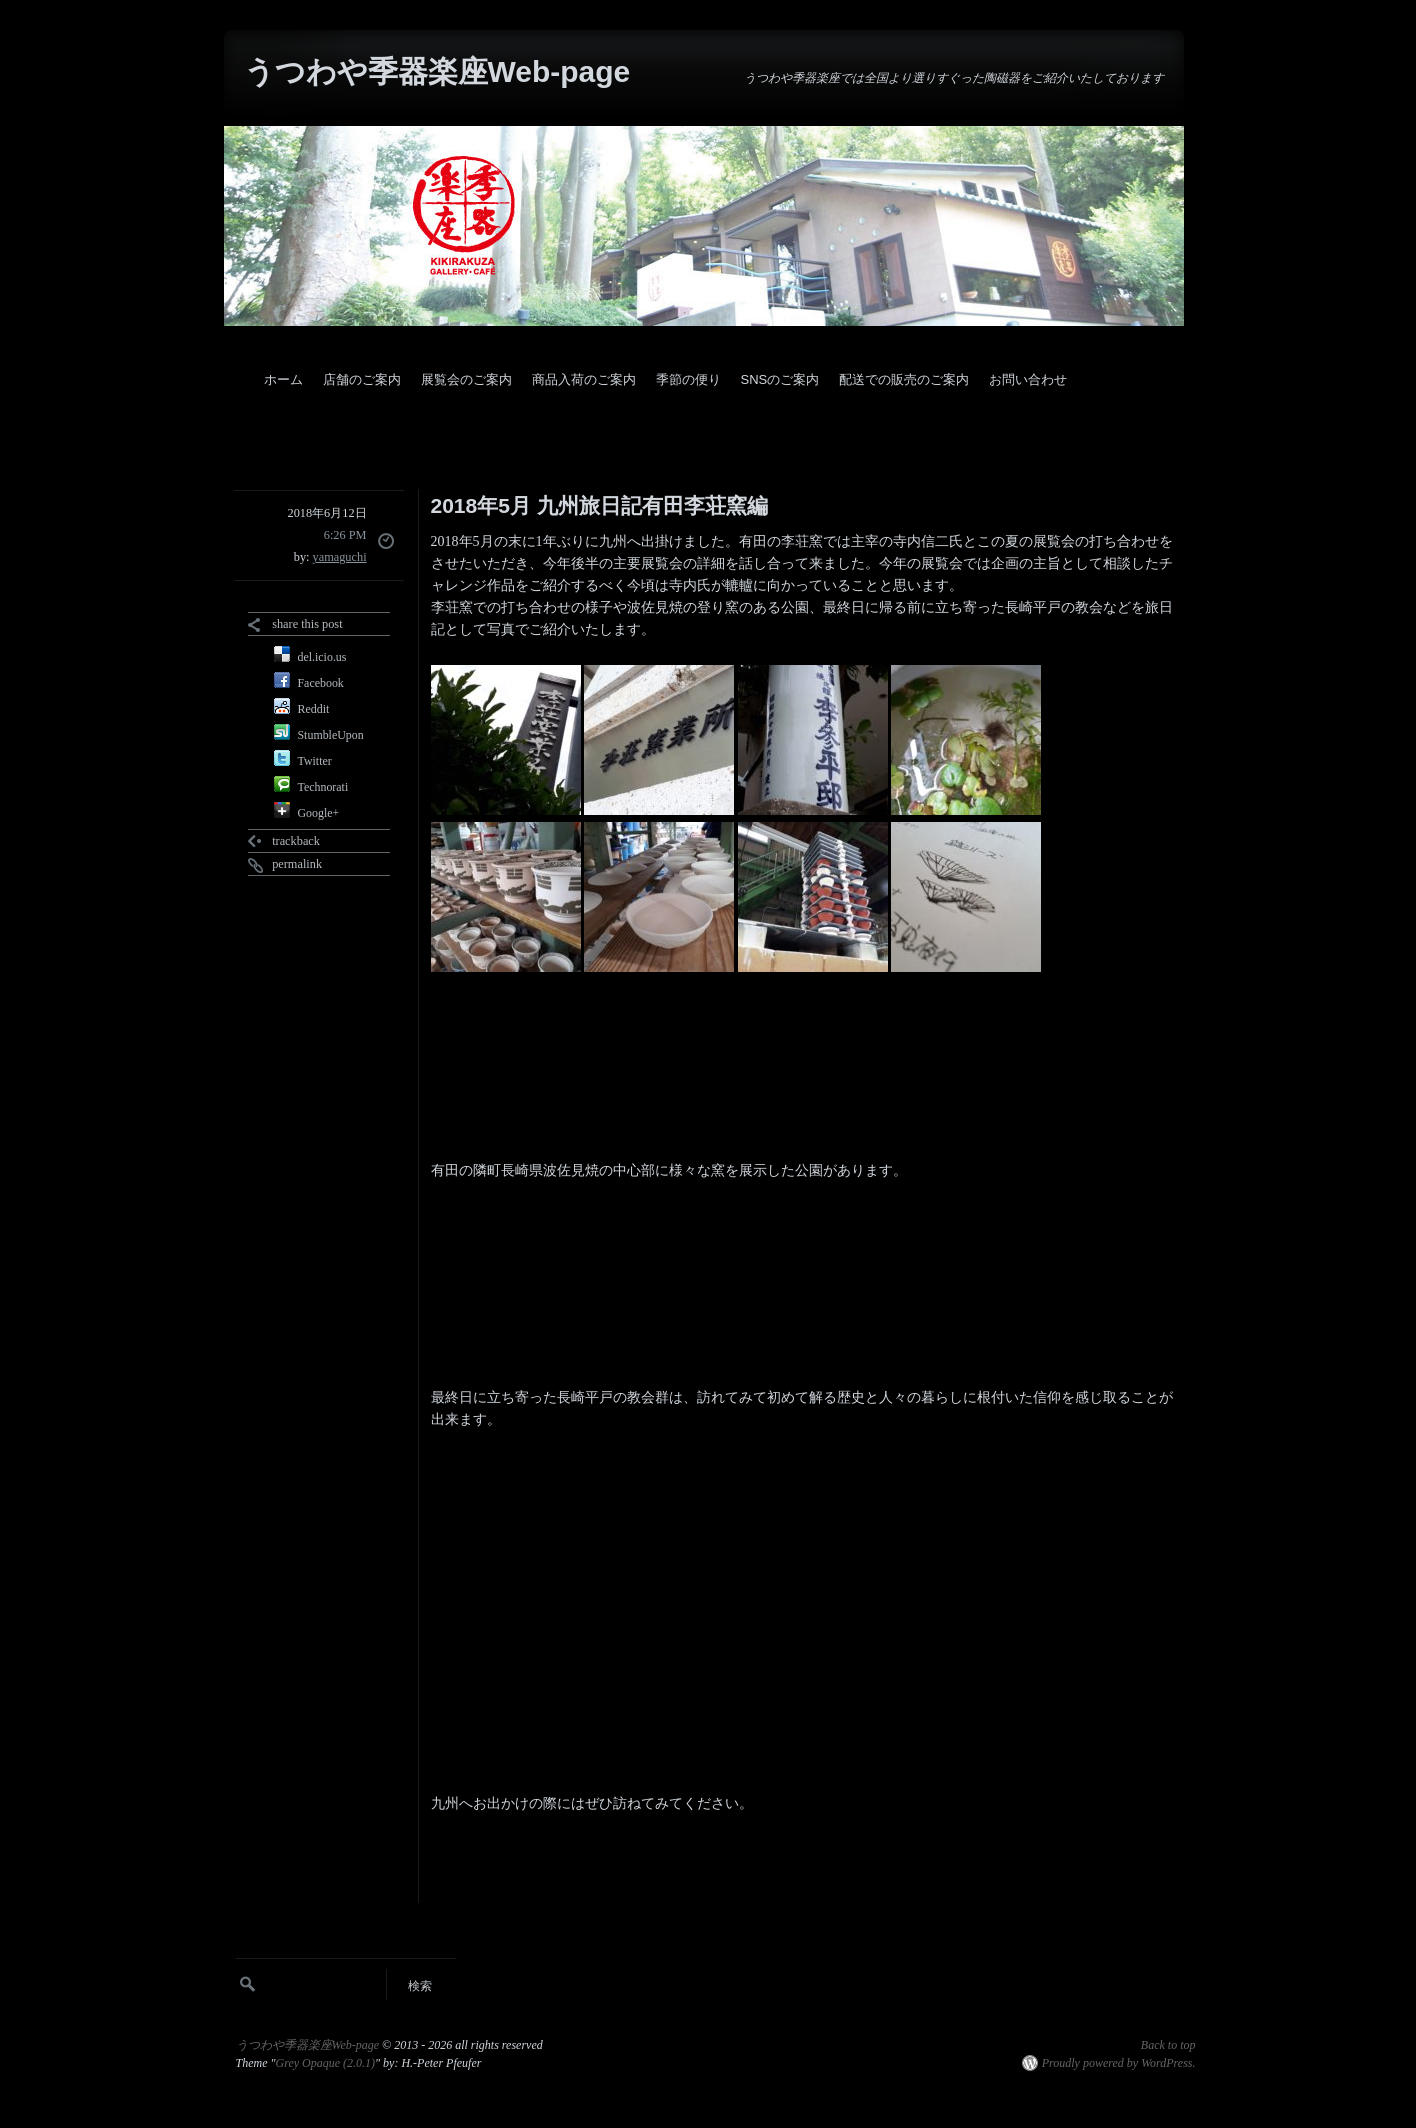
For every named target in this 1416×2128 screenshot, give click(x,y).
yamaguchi (340, 557)
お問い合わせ (1028, 379)
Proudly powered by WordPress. (1119, 2063)
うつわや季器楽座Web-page (437, 71)
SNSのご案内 (780, 379)
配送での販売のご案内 (904, 379)
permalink (297, 864)
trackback (296, 841)
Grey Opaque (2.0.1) (326, 2063)
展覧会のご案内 (466, 379)
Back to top (1168, 2045)
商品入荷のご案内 (584, 379)
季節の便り (688, 379)
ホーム (283, 379)
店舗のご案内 (362, 379)
